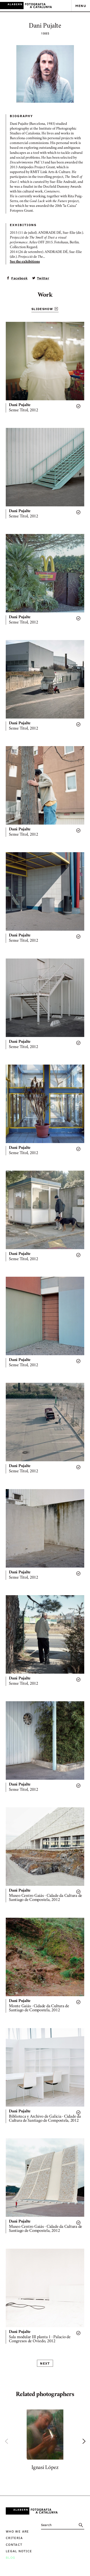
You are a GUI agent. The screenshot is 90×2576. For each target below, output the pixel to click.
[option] (45, 2441)
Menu (80, 5)
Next (45, 2363)
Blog (10, 2557)
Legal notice (19, 2551)
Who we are (17, 2531)
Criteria (14, 2537)
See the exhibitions (25, 262)
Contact (14, 2544)
